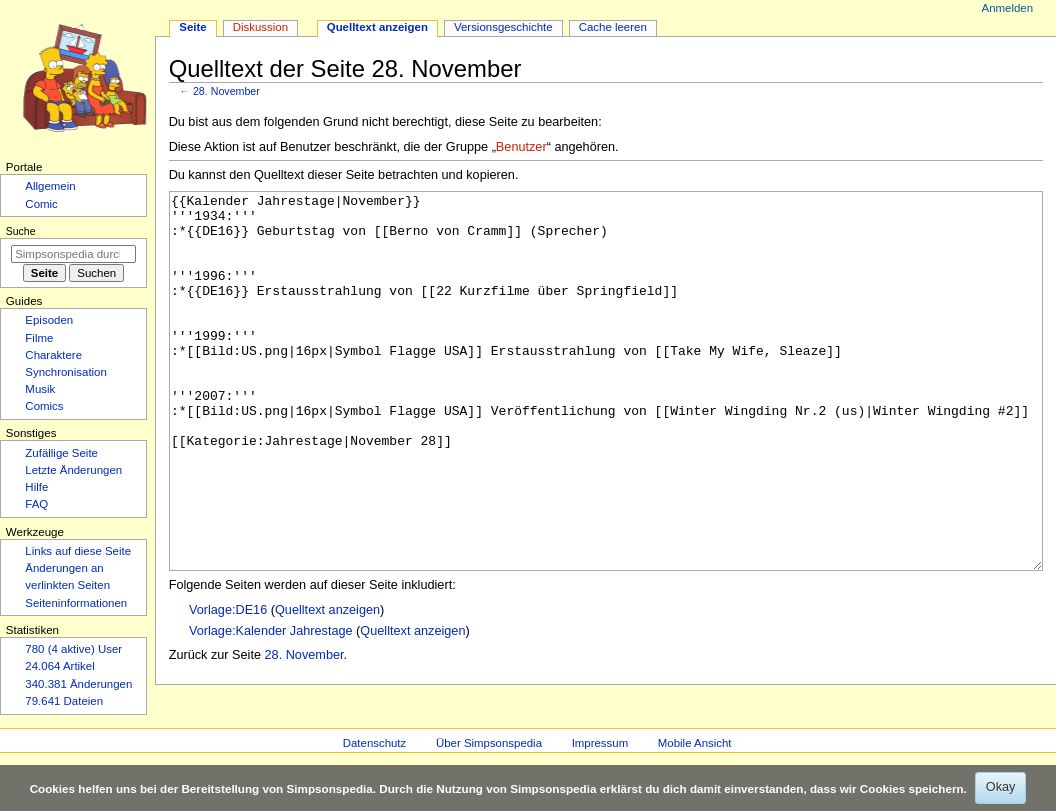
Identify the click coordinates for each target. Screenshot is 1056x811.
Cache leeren (613, 27)
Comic (41, 204)
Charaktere (53, 355)
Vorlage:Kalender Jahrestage (271, 706)
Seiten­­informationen (76, 603)
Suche (21, 231)
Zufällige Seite (61, 453)
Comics (44, 406)
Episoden (49, 320)
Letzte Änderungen (73, 470)
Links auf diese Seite (78, 551)
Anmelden (1008, 8)
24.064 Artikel (59, 666)
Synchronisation (66, 372)
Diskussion (260, 27)
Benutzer (521, 147)
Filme (39, 338)
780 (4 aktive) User (73, 649)
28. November (226, 91)
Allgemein (50, 186)
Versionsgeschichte (503, 27)
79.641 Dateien (64, 701)
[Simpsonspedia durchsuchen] (73, 254)
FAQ (36, 504)
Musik (40, 389)
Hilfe (36, 487)
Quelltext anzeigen (327, 685)
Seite (192, 27)
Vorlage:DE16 (228, 685)
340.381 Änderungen (78, 684)
